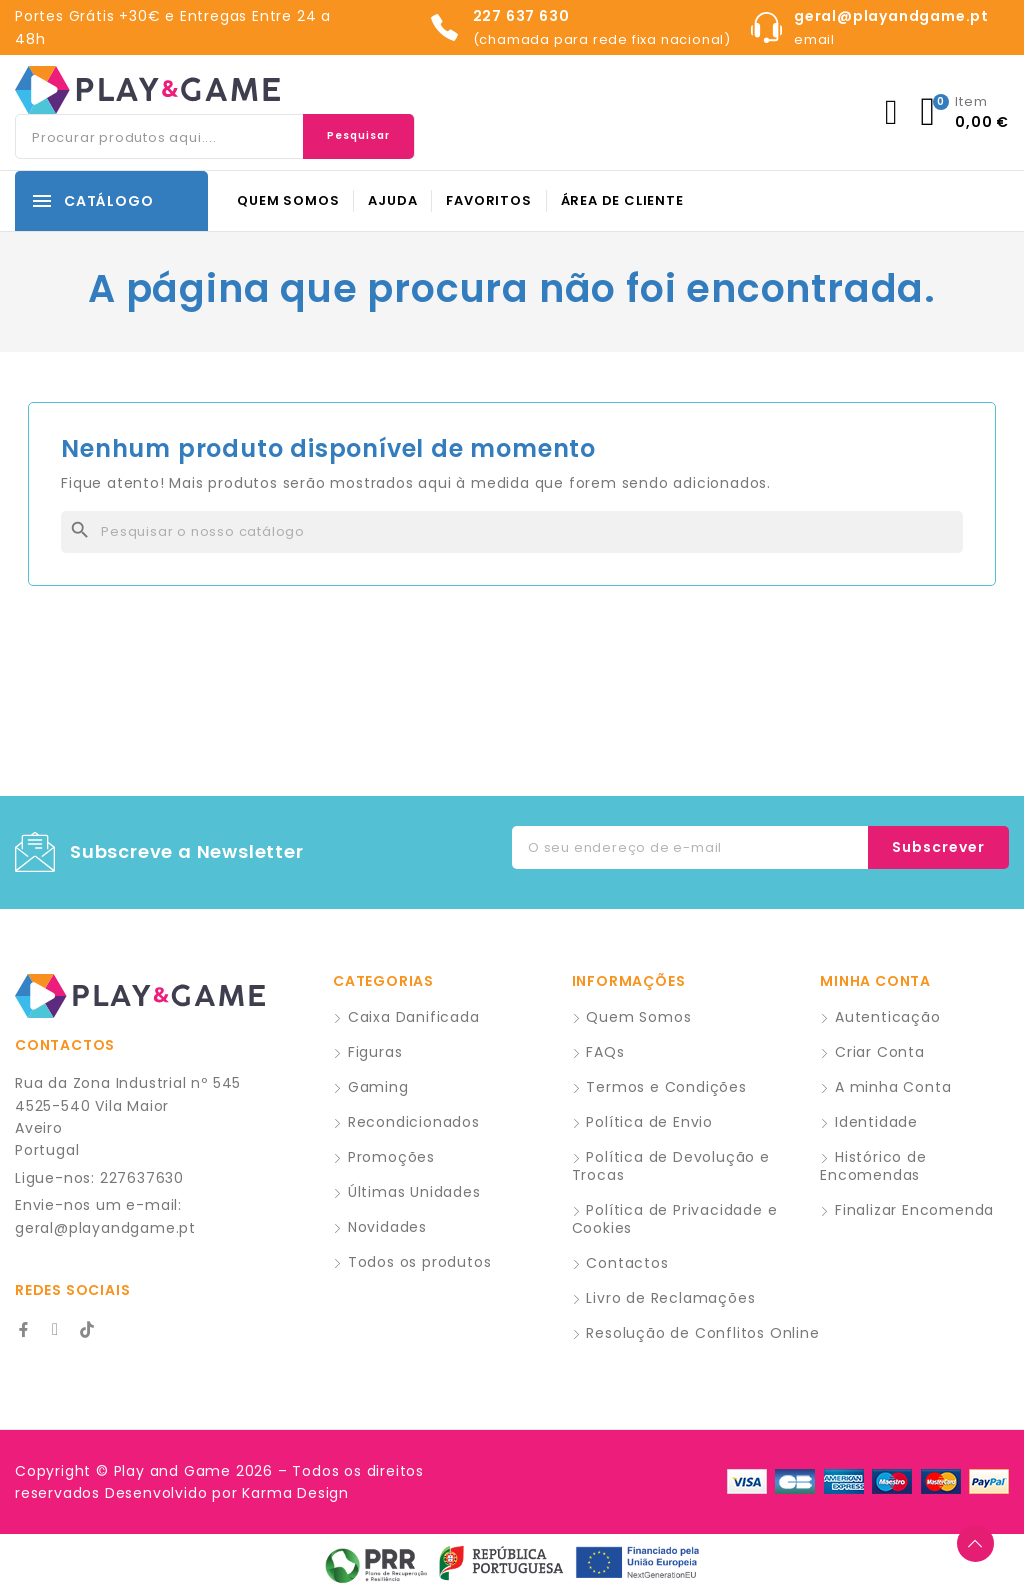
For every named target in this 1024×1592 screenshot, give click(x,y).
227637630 (142, 1178)
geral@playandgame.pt (105, 1228)
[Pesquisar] (512, 532)
